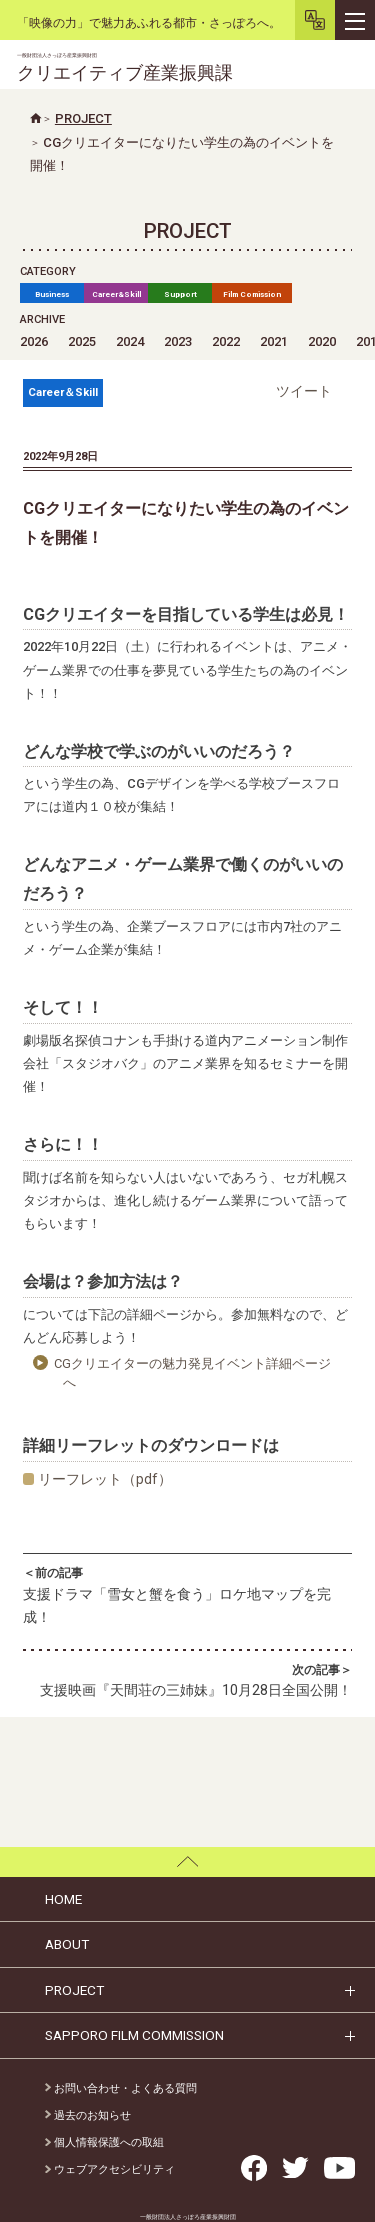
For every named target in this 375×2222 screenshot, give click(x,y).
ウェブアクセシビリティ (110, 2169)
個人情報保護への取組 (104, 2142)
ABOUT (67, 1944)
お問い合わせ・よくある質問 (121, 2088)
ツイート (304, 391)
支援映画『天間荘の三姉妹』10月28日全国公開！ (187, 1680)
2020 (322, 341)
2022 (226, 341)
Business (52, 294)
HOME (63, 1899)
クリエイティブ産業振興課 (125, 67)
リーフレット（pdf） (105, 1479)
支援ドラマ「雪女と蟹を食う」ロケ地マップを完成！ (187, 1594)
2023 (178, 341)
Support (180, 294)
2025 (82, 341)
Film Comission (252, 294)
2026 (34, 341)
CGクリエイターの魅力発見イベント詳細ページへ (192, 1373)
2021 (274, 341)
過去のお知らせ (88, 2115)
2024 (130, 341)
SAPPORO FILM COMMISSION (134, 2035)
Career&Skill (116, 294)
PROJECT (74, 1990)
